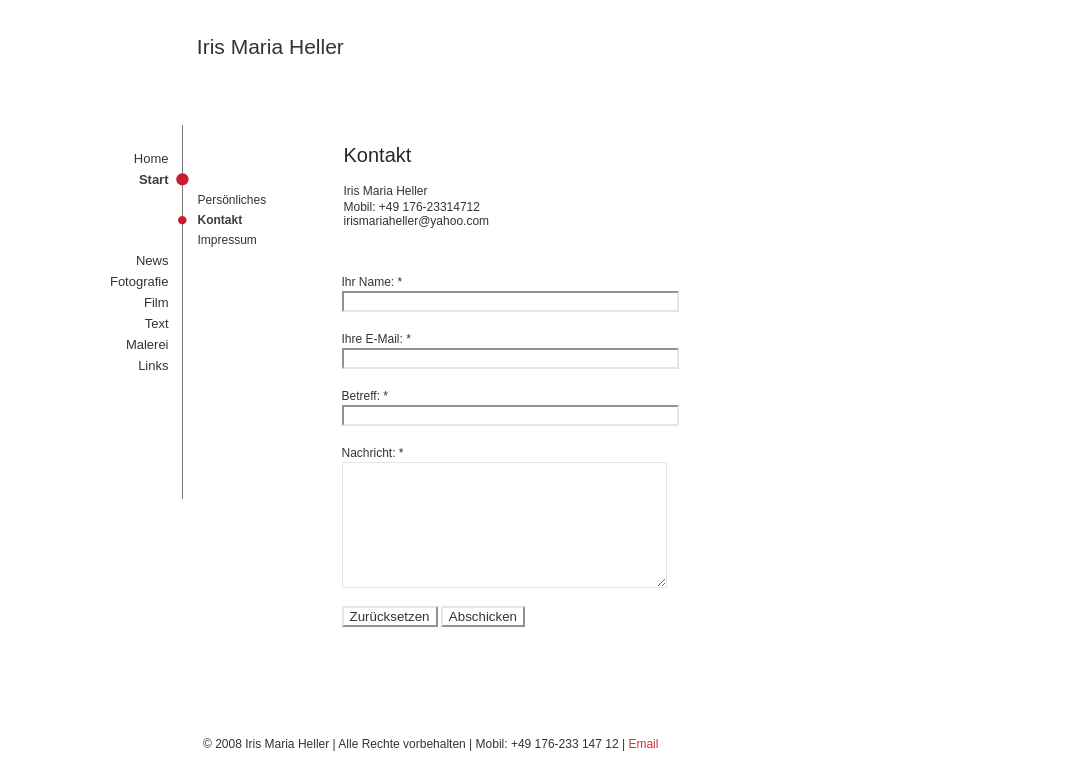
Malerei (147, 344)
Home (151, 158)
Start (154, 179)
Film (156, 302)
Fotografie (139, 281)
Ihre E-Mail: (372, 339)
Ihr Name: (368, 282)
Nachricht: (369, 453)
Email (643, 744)
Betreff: (361, 396)
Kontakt (220, 220)
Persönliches (232, 200)
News (152, 260)
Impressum (227, 240)
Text (157, 323)
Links (153, 365)
